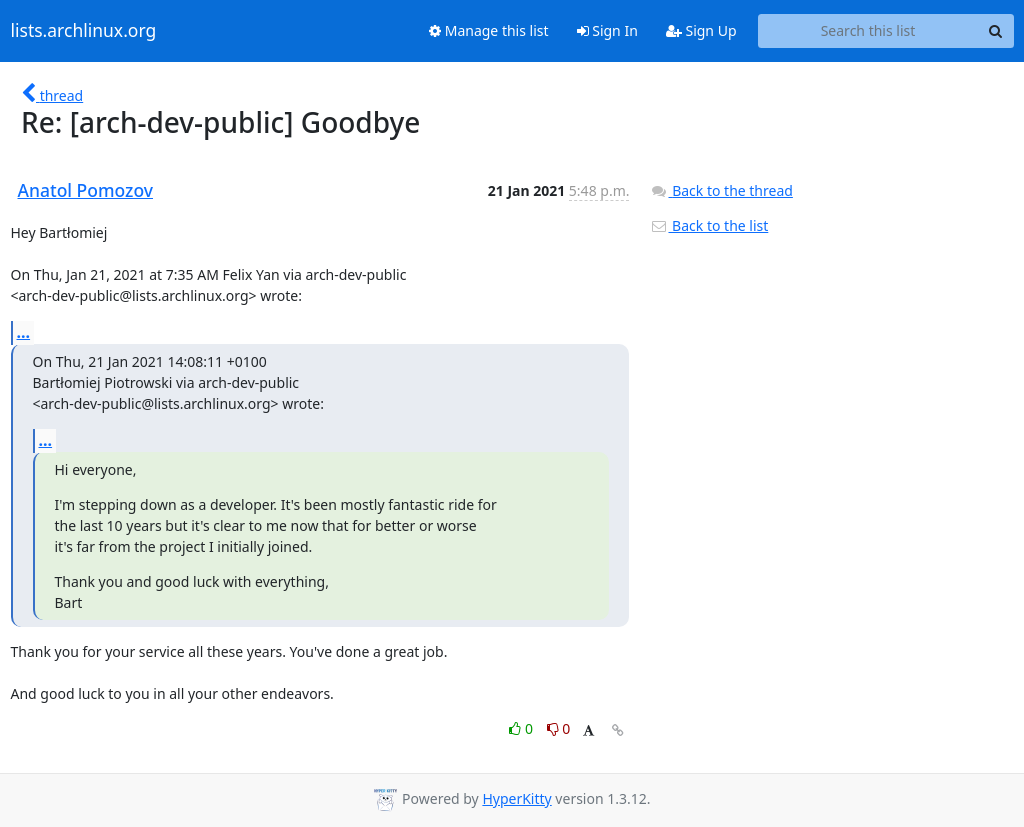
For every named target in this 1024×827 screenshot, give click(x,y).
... (24, 332)
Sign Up (701, 30)
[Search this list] (868, 31)
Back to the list (709, 225)
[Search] (996, 31)
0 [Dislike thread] (559, 728)
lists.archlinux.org (84, 31)
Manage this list (489, 30)
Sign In (607, 30)
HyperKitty (516, 798)
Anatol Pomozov (86, 190)
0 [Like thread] (522, 728)
